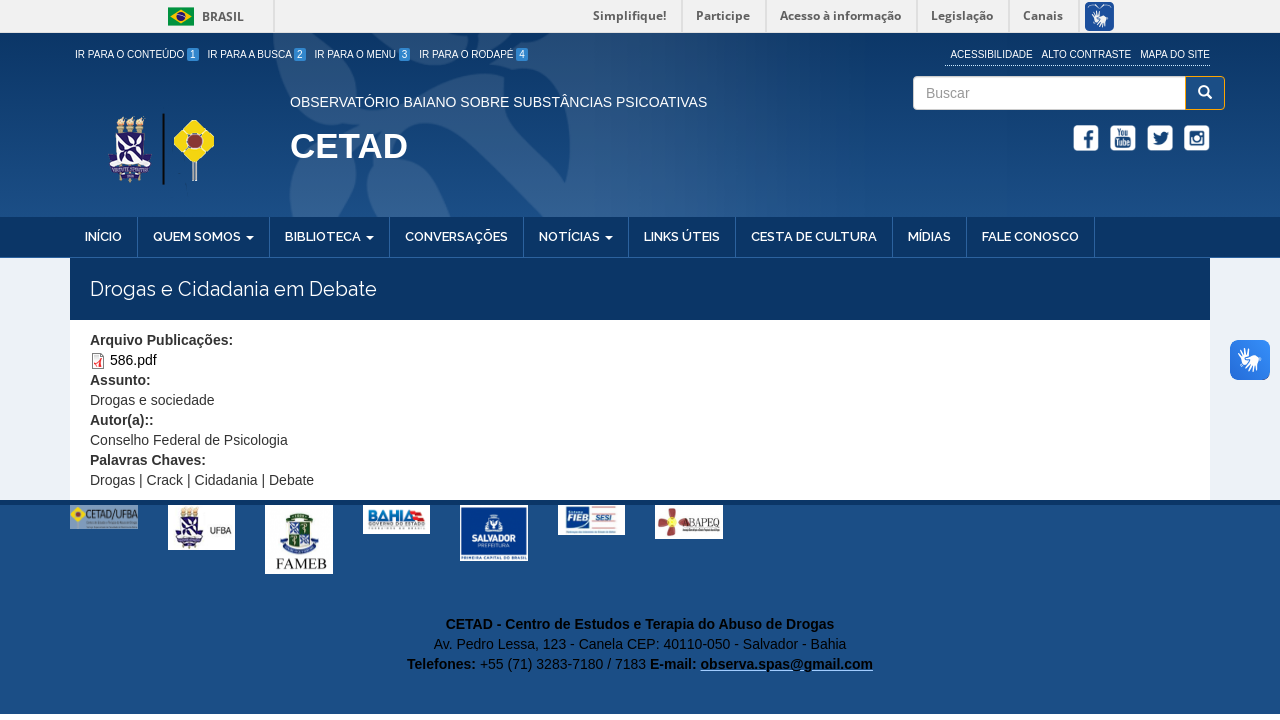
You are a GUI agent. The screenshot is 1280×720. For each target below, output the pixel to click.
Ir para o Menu (363, 54)
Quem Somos (203, 236)
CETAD (349, 145)
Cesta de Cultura (814, 236)
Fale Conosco (1030, 236)
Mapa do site (1175, 54)
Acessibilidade (991, 54)
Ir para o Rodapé (473, 54)
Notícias (576, 236)
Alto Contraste (1087, 54)
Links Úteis (682, 236)
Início (103, 236)
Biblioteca (329, 236)
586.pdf (133, 360)
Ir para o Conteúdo (137, 54)
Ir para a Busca (257, 54)
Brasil (202, 16)
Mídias (929, 236)
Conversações (456, 236)
